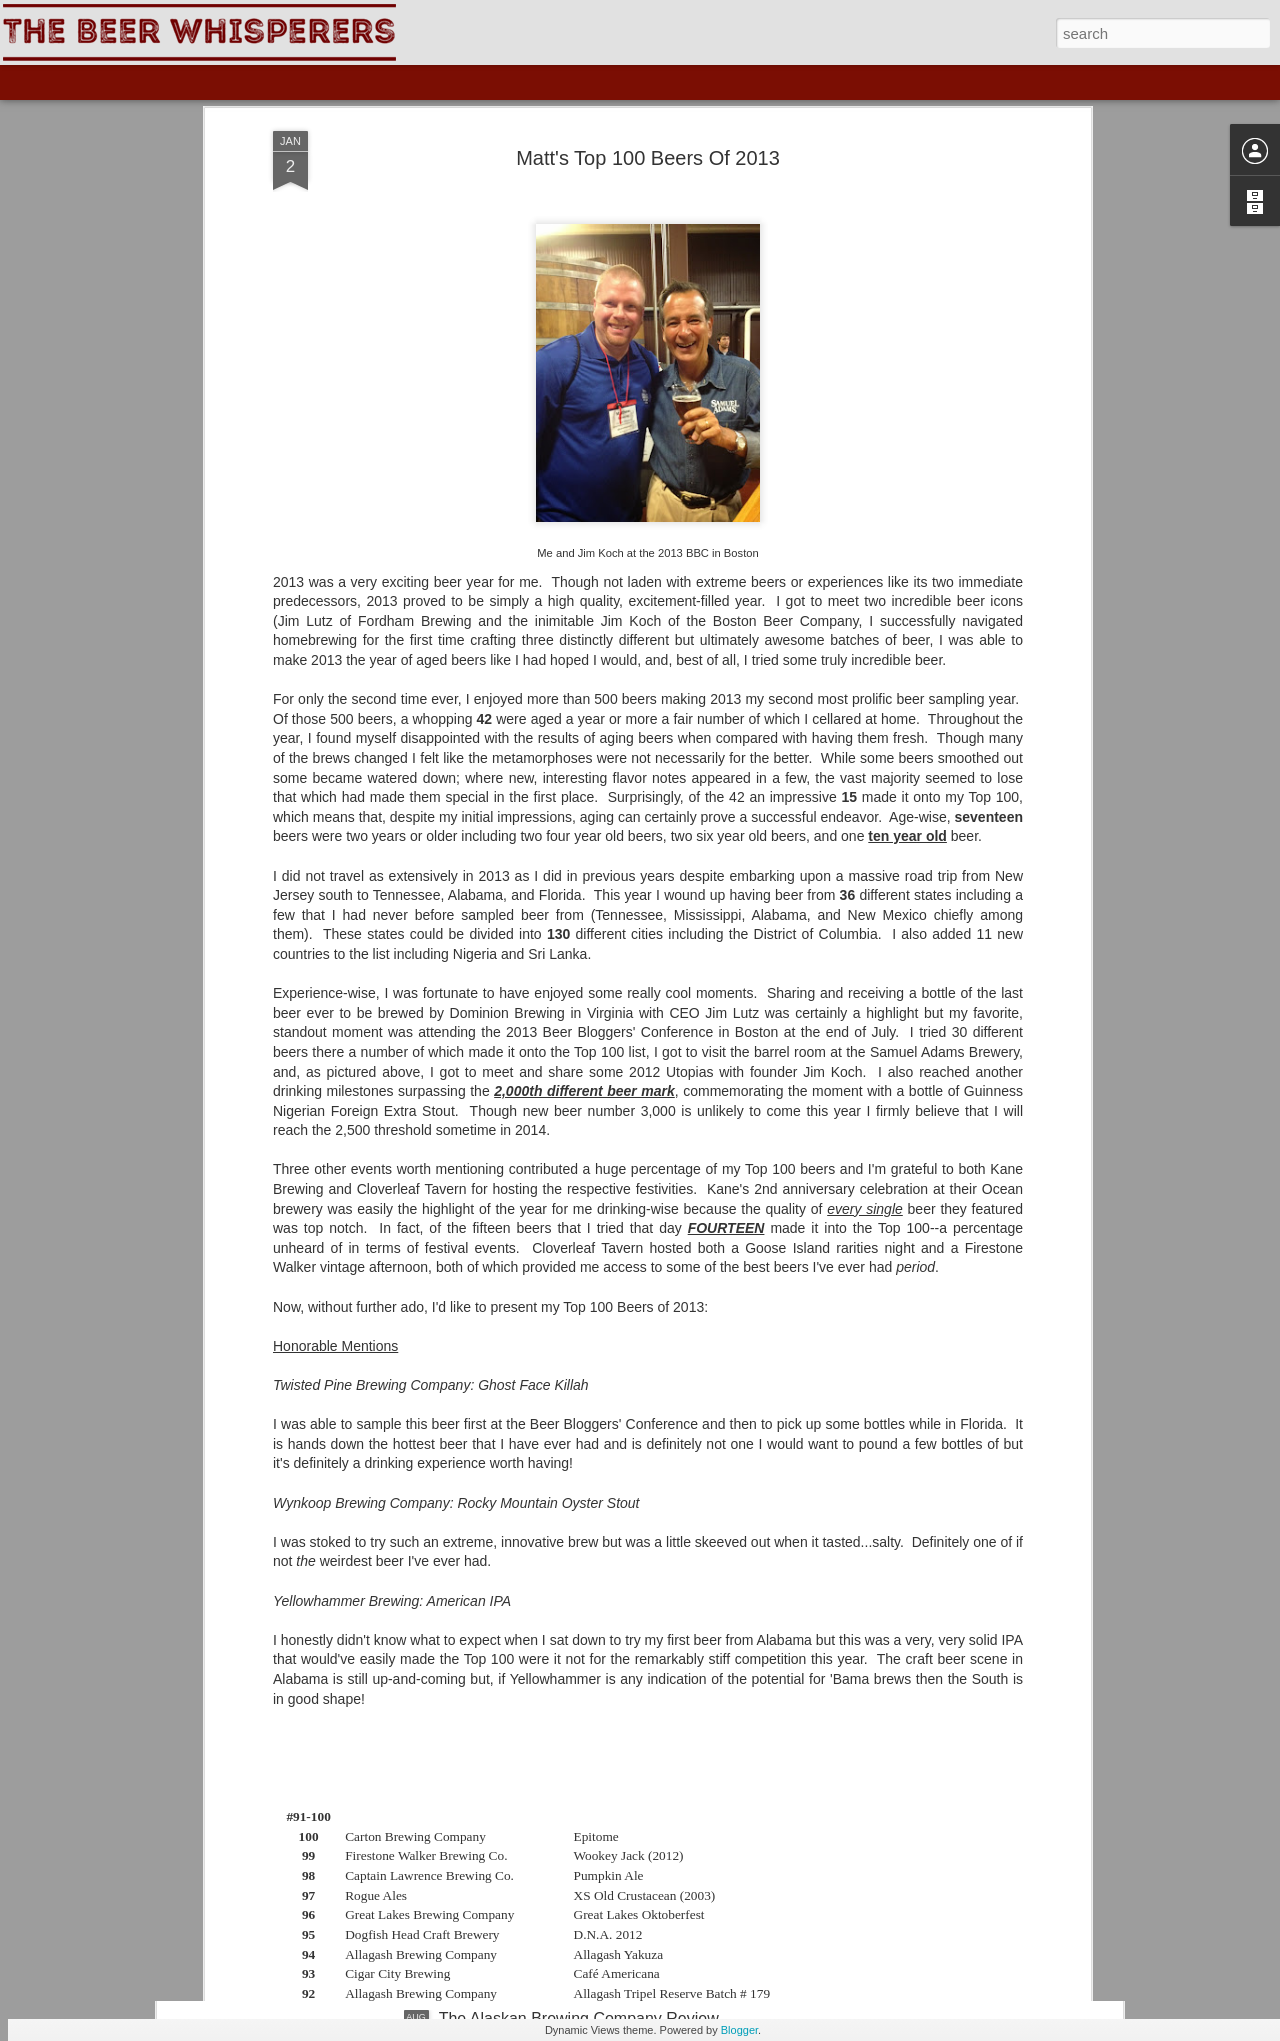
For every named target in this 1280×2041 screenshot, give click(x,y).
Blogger (739, 2030)
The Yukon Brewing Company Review (573, 1791)
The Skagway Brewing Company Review (583, 1564)
